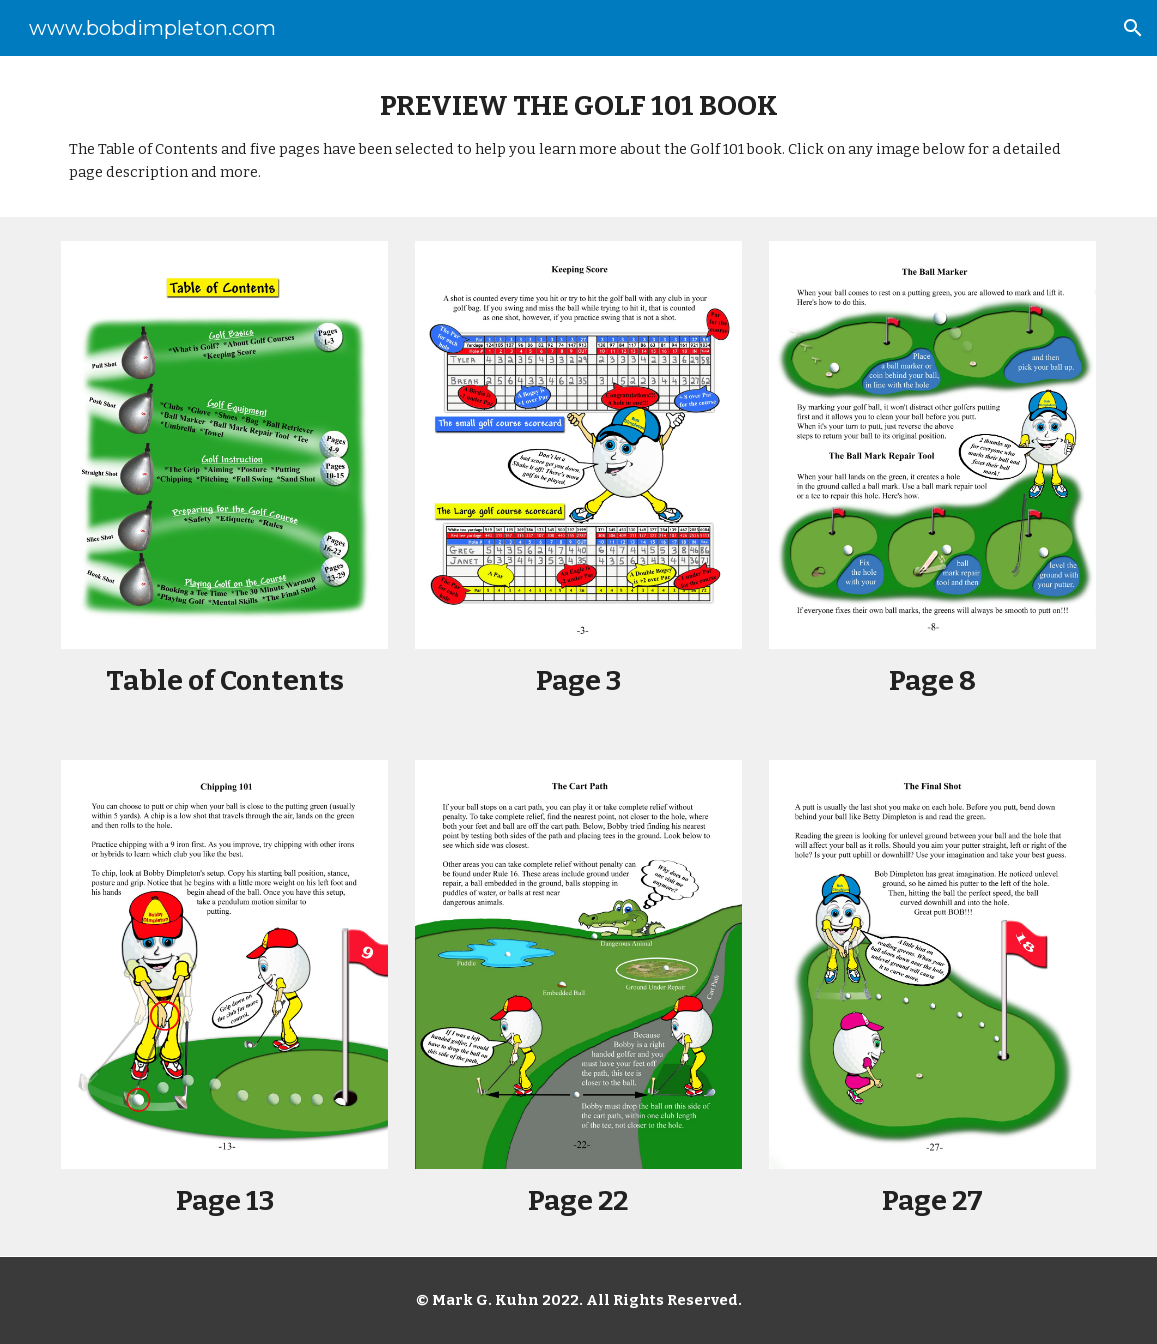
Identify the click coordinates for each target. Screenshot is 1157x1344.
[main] (578, 136)
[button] (1133, 28)
